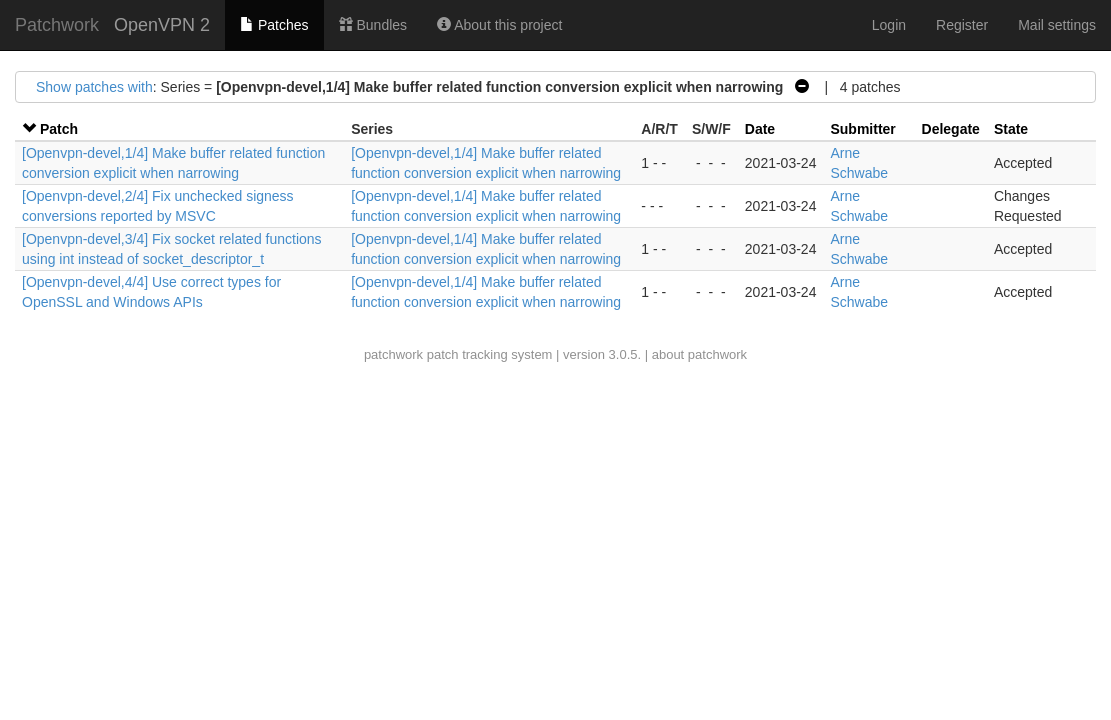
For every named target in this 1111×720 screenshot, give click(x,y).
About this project (499, 25)
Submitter (862, 129)
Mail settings (1057, 25)
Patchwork (57, 25)
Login (889, 25)
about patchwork (699, 354)
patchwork (393, 354)
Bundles (373, 25)
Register (962, 25)
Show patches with (94, 87)
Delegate (951, 129)
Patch (59, 129)
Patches (274, 25)
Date (760, 129)
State (1011, 129)
